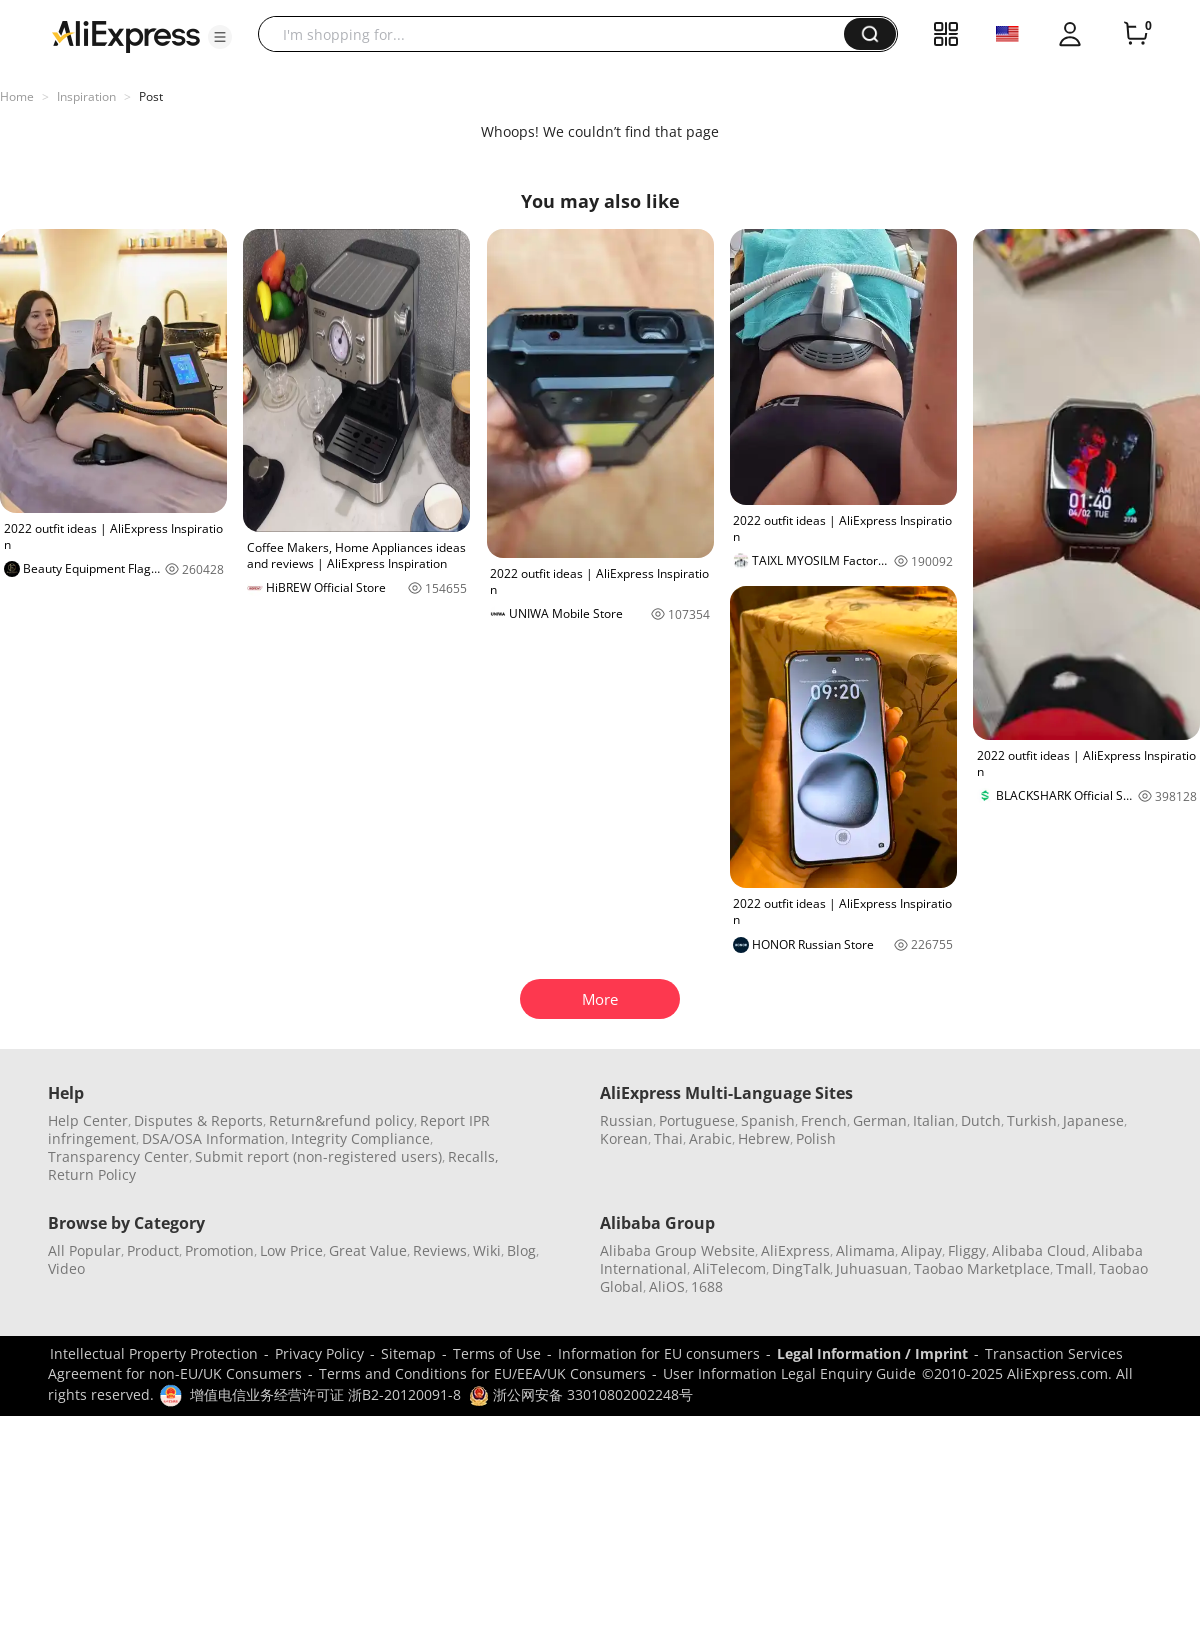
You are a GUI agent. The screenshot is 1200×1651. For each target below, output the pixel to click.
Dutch (981, 1120)
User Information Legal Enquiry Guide (789, 1373)
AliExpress (795, 1250)
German (880, 1120)
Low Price (291, 1250)
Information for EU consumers (659, 1353)
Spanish (768, 1120)
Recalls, (473, 1156)
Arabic (710, 1138)
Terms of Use (497, 1353)
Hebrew (764, 1138)
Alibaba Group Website (677, 1250)
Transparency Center (118, 1156)
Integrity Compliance (360, 1138)
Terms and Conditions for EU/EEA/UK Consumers (482, 1373)
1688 (707, 1286)
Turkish (1032, 1120)
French (824, 1120)
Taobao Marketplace (982, 1268)
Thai (668, 1138)
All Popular (84, 1250)
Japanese (1093, 1120)
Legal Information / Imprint (872, 1353)
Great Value (368, 1250)
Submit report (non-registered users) (318, 1156)
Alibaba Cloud (1039, 1250)
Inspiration (86, 96)
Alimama (865, 1250)
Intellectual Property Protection (154, 1353)
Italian (934, 1120)
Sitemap (408, 1353)
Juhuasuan (872, 1268)
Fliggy (967, 1250)
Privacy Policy (319, 1353)
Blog (521, 1250)
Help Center (88, 1120)
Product (153, 1250)
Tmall (1074, 1268)
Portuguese (697, 1120)
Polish (816, 1138)
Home (17, 96)
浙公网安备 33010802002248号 (581, 1394)
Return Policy (92, 1174)
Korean (624, 1138)
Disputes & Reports (198, 1120)
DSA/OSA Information (213, 1138)
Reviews (440, 1250)
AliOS (667, 1286)
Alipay (921, 1250)
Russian (626, 1120)
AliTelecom (729, 1268)
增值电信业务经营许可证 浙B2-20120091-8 (325, 1394)
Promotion (219, 1250)
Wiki (487, 1250)
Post (151, 96)
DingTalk (801, 1268)
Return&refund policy (341, 1120)
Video (66, 1268)
